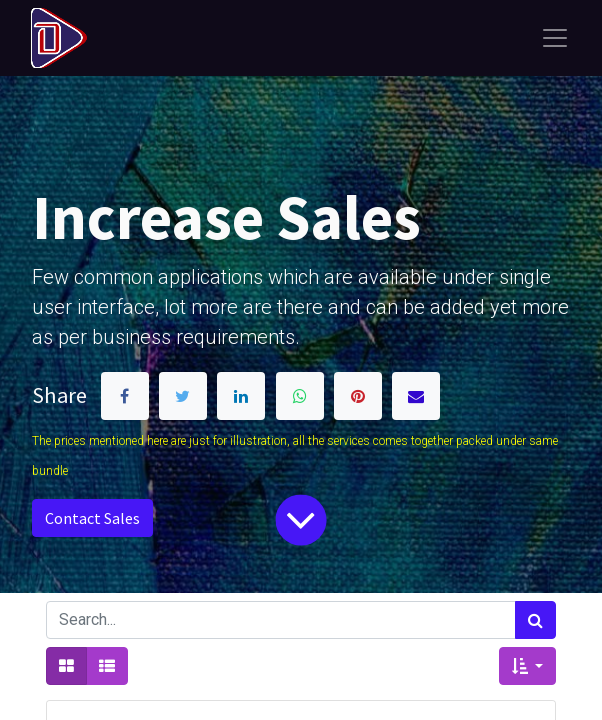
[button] (527, 666)
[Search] (535, 620)
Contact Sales (92, 518)
